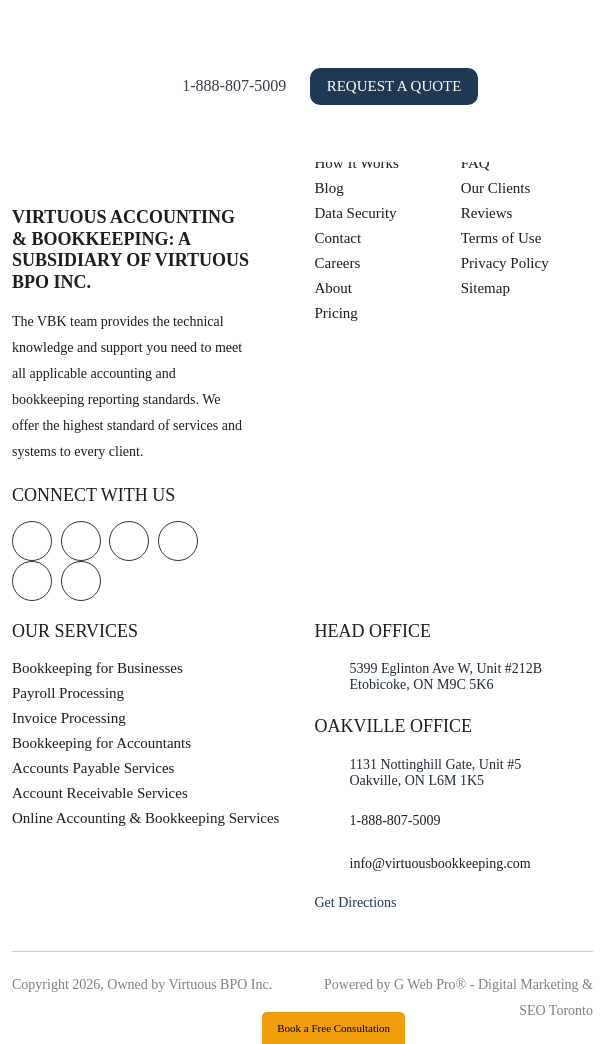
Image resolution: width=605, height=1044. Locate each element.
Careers (338, 263)
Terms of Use (501, 238)
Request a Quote (456, 86)
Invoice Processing (69, 718)
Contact (338, 238)
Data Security (356, 213)
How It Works (357, 163)
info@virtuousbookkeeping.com (440, 863)
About (334, 288)
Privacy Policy (505, 263)
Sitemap (485, 288)
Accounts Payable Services (93, 768)
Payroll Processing (68, 693)
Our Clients (496, 188)
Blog (329, 188)
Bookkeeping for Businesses (97, 668)
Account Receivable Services (100, 793)
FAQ (475, 163)
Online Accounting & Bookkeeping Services (145, 818)
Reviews (487, 213)
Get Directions (356, 902)
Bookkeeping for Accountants (101, 743)
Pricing (336, 313)
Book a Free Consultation (333, 1028)
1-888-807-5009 (296, 85)
